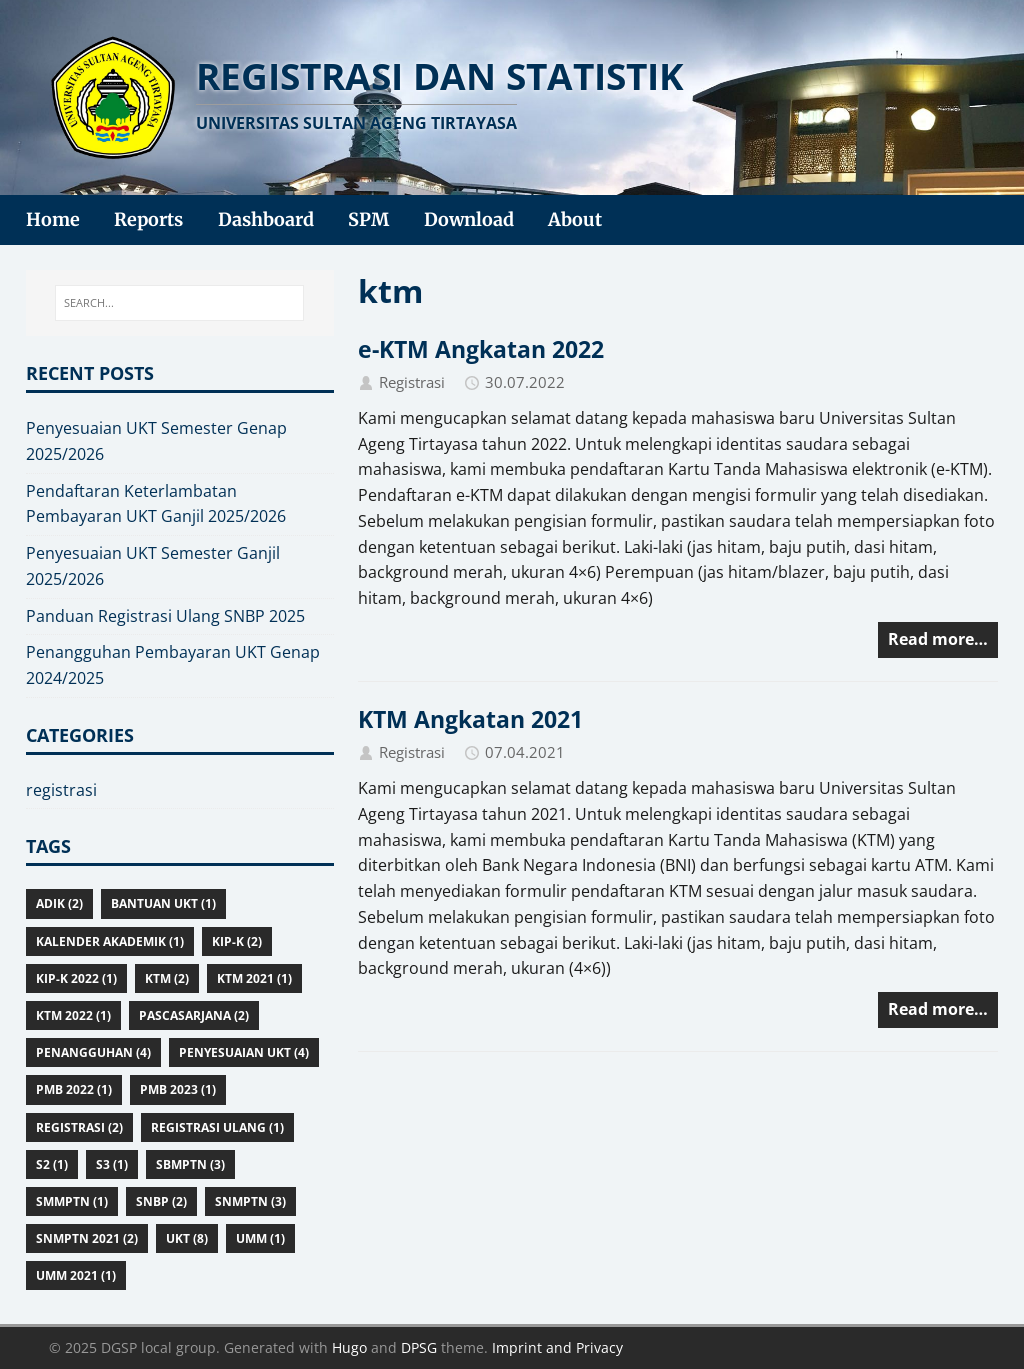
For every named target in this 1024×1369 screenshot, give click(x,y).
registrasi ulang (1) (217, 1127)
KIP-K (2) (237, 941)
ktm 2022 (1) (73, 1015)
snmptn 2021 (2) (87, 1238)
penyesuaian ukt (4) (244, 1052)
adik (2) (59, 903)
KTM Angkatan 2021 (470, 719)
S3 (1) (112, 1164)
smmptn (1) (72, 1201)
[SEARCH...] (180, 303)
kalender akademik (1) (110, 941)
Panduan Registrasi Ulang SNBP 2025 (165, 616)
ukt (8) (187, 1238)
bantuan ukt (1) (163, 903)
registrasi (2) (79, 1127)
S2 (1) (52, 1164)
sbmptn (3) (190, 1164)
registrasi (61, 790)
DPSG (419, 1347)
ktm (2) (167, 978)
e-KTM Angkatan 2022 (481, 349)
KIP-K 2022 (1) (76, 978)
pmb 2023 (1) (178, 1089)
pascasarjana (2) (194, 1015)
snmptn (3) (250, 1201)
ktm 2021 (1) (254, 978)
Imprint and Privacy (557, 1347)
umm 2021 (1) (76, 1275)
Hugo (349, 1347)
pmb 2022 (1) (74, 1089)
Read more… (938, 639)
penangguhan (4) (93, 1052)
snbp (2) (161, 1201)
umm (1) (260, 1238)
